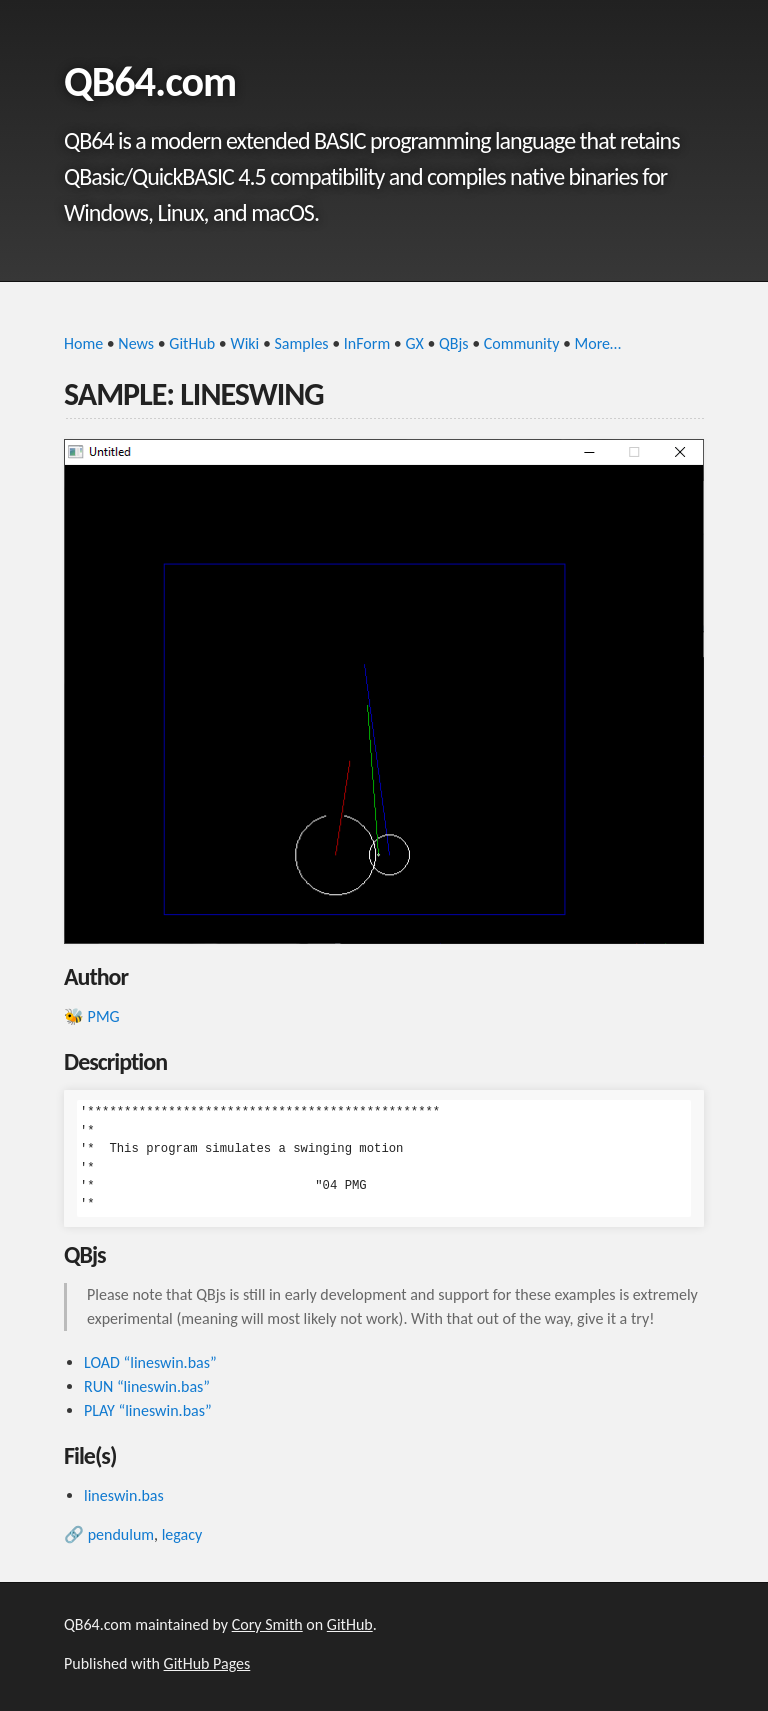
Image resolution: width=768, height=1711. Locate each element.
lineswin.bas (124, 1495)
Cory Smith (267, 1624)
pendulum (121, 1534)
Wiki (244, 343)
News (136, 343)
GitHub (192, 343)
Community (522, 343)
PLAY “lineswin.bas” (148, 1410)
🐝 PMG (92, 1016)
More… (598, 343)
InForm (367, 343)
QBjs (454, 343)
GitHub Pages (207, 1663)
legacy (182, 1534)
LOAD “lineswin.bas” (150, 1362)
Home (83, 343)
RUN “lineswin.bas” (147, 1386)
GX (414, 343)
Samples (302, 343)
